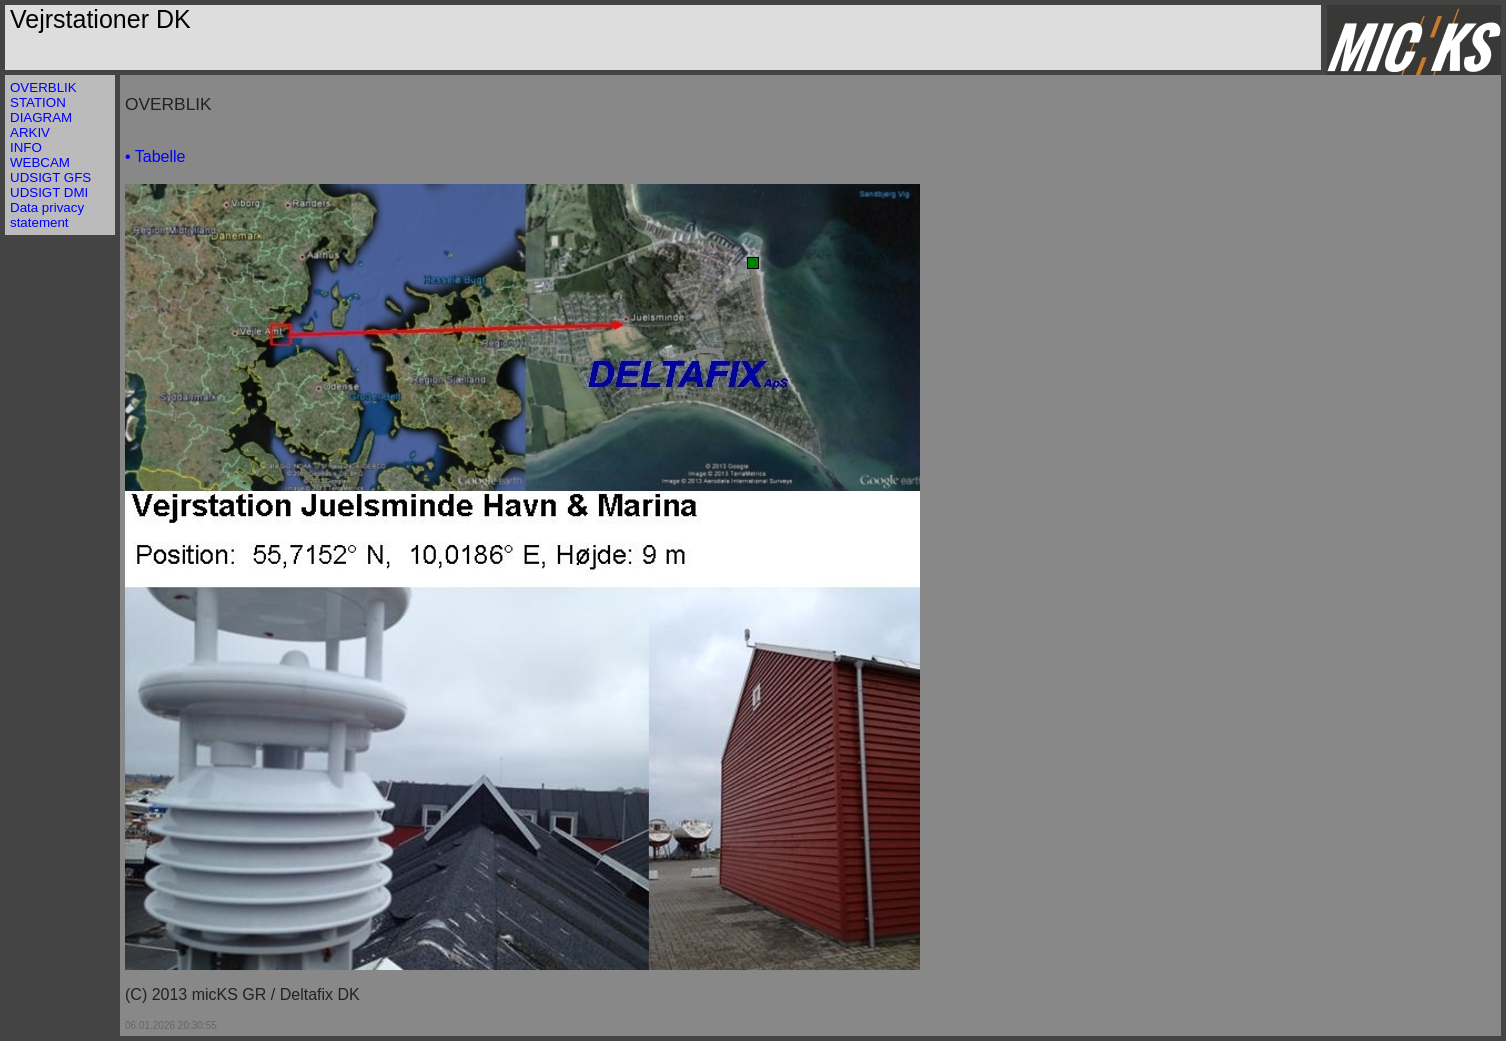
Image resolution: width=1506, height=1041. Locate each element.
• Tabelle (155, 156)
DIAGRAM (41, 117)
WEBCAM (40, 162)
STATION (38, 102)
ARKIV (30, 132)
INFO (26, 147)
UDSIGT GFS (50, 177)
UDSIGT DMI (49, 192)
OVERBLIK (43, 87)
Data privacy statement (47, 215)
